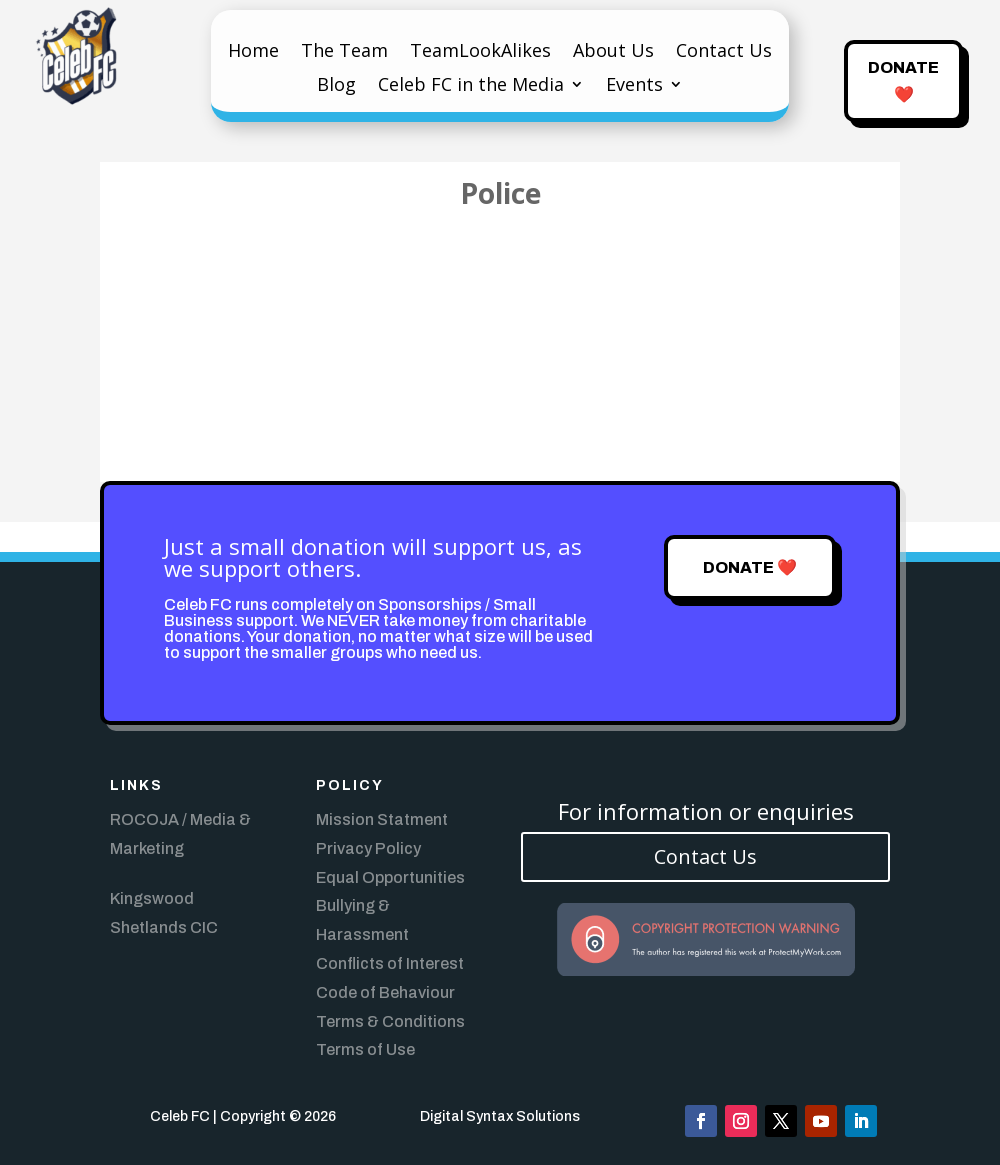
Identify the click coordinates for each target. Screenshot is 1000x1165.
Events (634, 86)
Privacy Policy (368, 848)
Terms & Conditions (390, 1021)
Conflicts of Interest (390, 963)
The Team (344, 52)
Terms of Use (365, 1049)
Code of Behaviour (385, 992)
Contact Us (724, 52)
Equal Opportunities (390, 877)
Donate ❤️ (903, 81)
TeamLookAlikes (480, 52)
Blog (336, 86)
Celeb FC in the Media (471, 86)
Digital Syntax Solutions (500, 1116)
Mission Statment (382, 819)
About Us (613, 52)
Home (253, 52)
